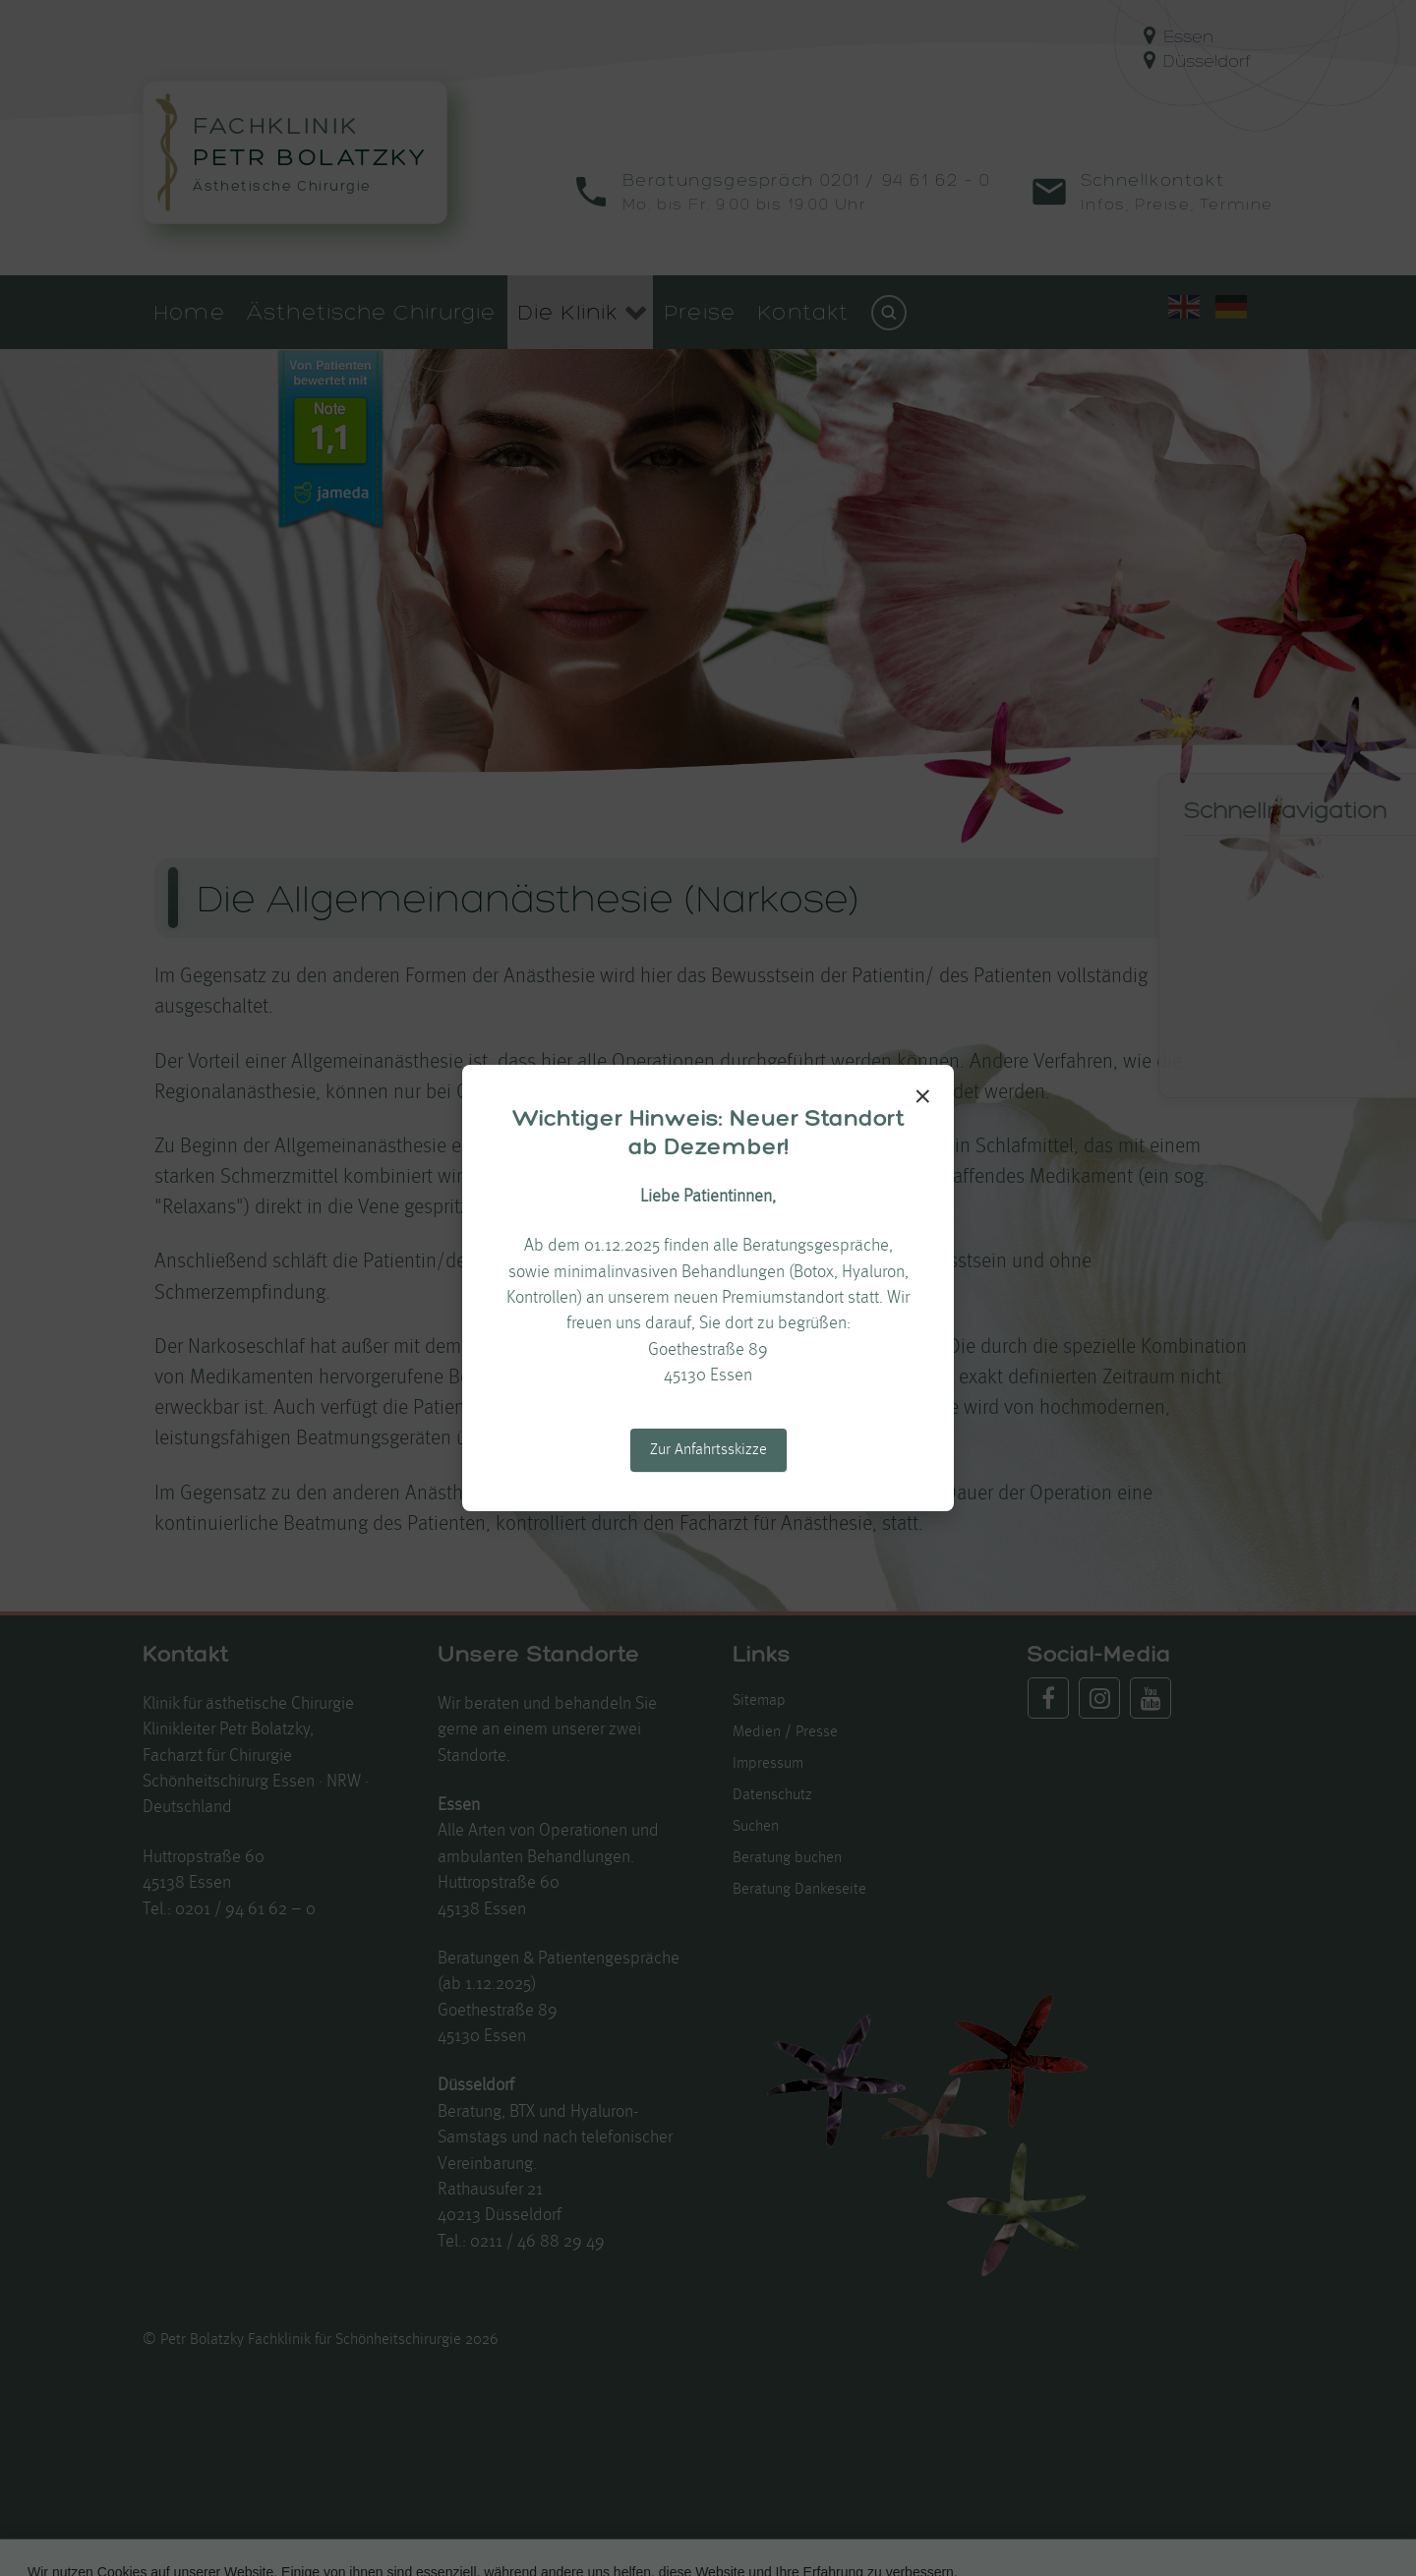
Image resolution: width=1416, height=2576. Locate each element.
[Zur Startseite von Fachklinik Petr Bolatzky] (295, 152)
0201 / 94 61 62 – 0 (245, 1910)
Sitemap (759, 1701)
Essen (1178, 36)
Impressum (768, 1764)
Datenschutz (772, 1795)
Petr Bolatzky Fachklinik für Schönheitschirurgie (312, 2340)
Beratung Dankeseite (799, 1890)
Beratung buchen (787, 1858)
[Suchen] (889, 312)
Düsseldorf (1197, 60)
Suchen (756, 1827)
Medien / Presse (785, 1732)
